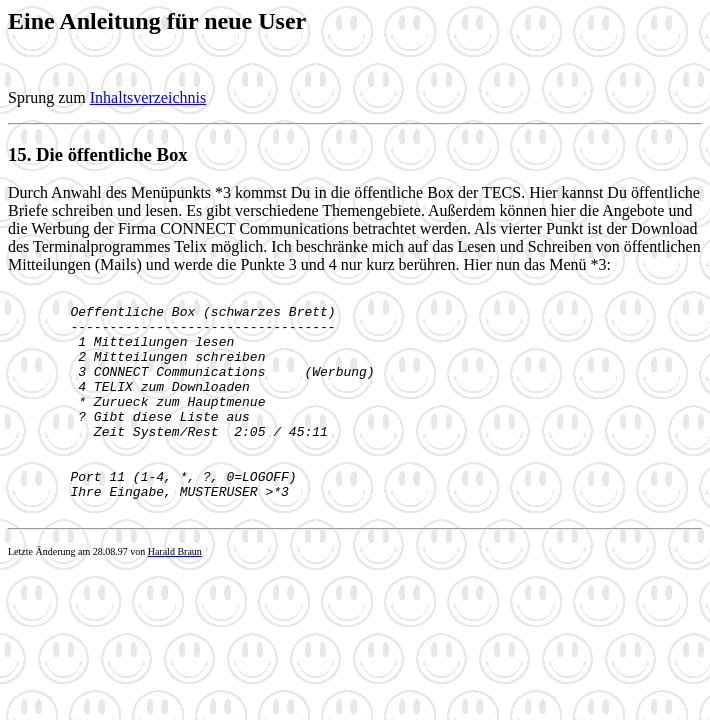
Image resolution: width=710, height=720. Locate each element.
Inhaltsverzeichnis (148, 97)
